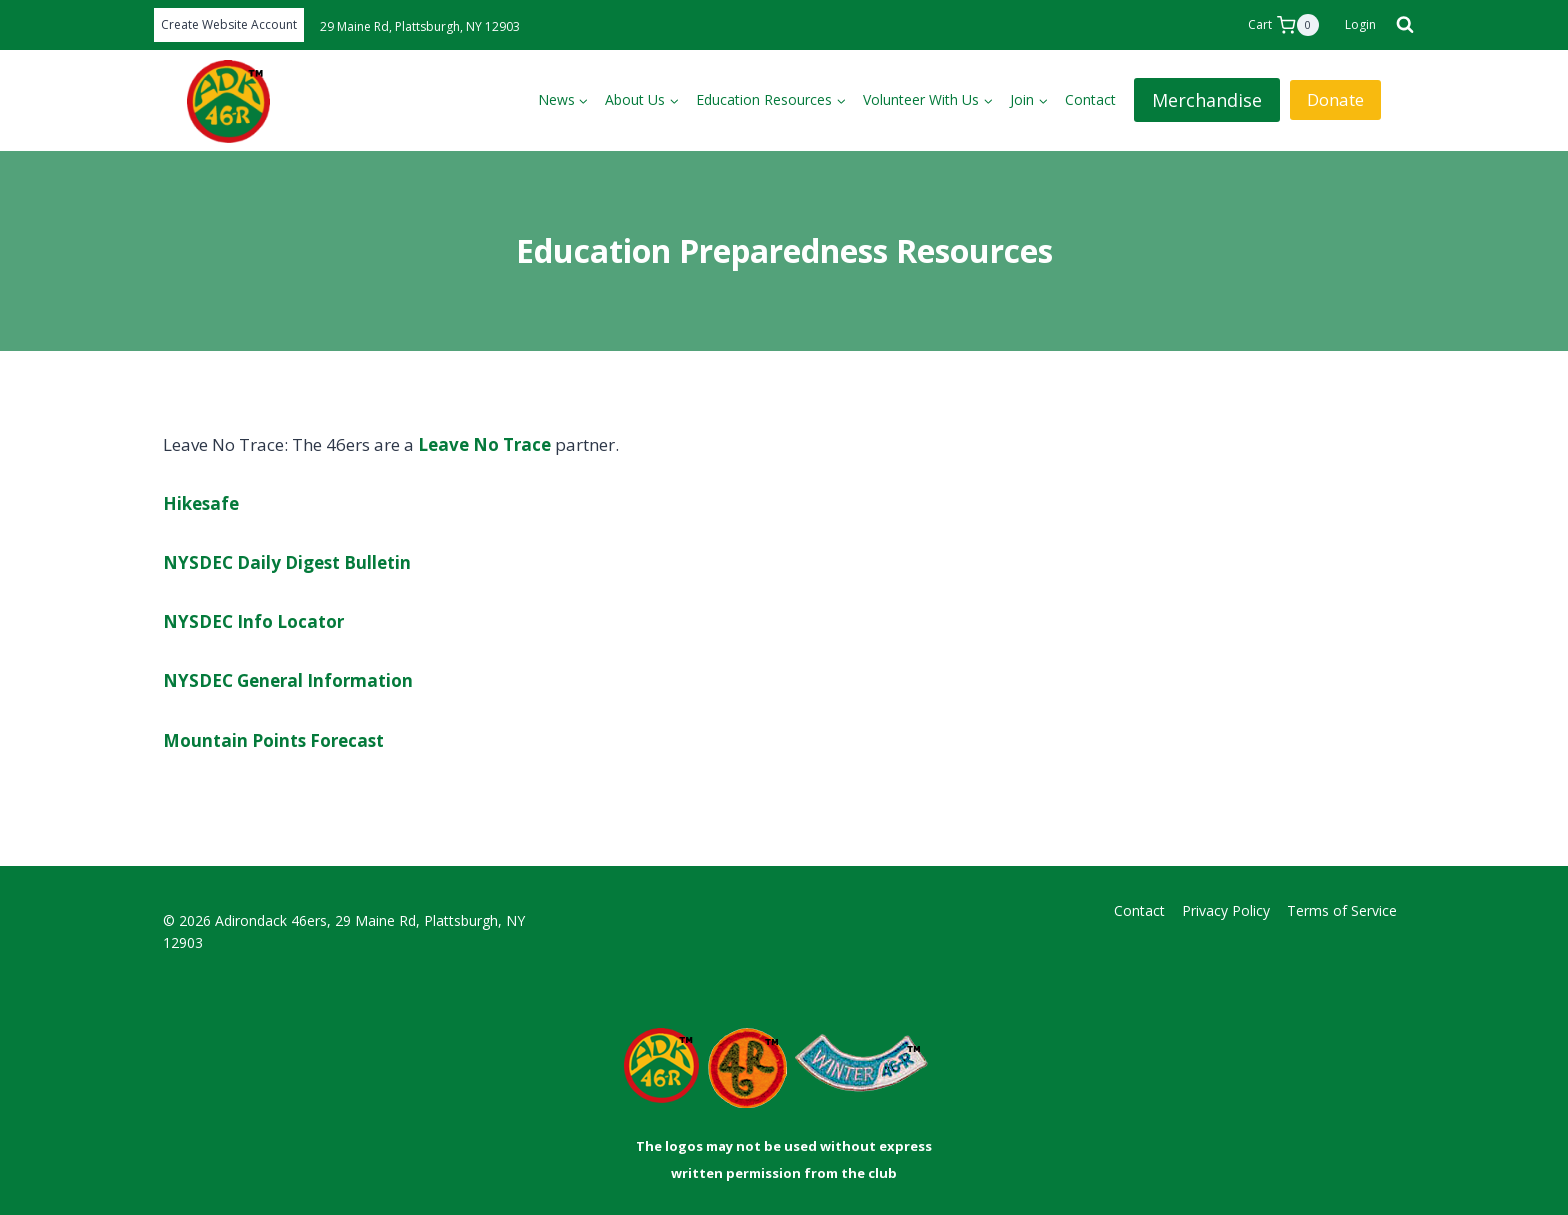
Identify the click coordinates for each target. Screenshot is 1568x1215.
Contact (1090, 99)
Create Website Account (229, 24)
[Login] (1360, 25)
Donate (1335, 99)
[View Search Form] (1400, 25)
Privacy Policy (1226, 910)
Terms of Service (1342, 910)
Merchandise (1207, 100)
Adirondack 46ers (271, 920)
